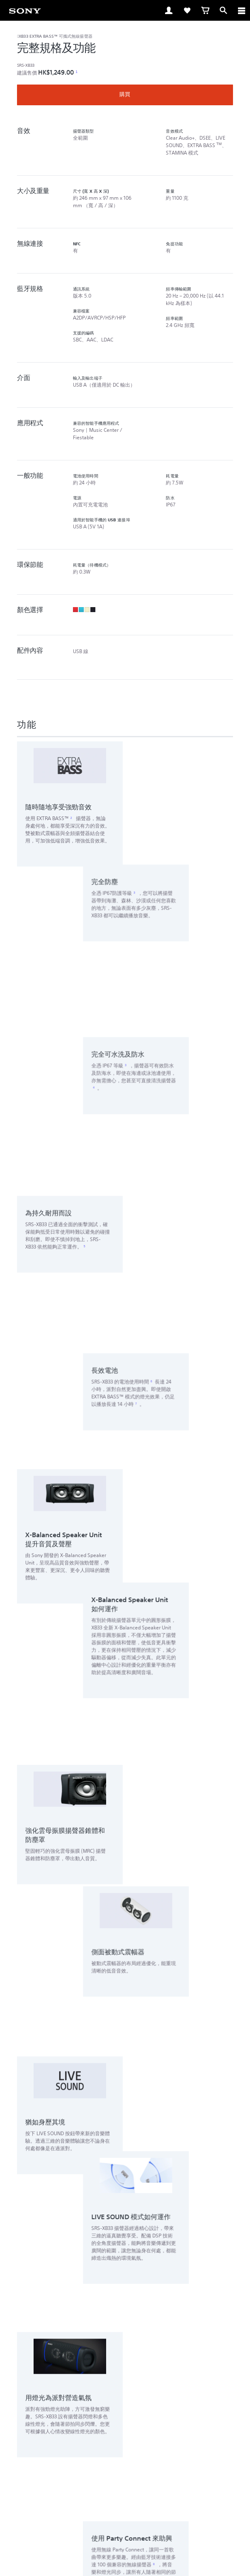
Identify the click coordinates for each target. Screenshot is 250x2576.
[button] (125, 2301)
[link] (24, 10)
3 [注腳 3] (179, 769)
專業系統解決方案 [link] (80, 2438)
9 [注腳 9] (198, 1420)
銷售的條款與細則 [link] (125, 2517)
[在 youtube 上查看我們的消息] (125, 2458)
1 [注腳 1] (76, 72)
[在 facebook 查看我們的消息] (107, 2458)
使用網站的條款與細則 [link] (125, 2506)
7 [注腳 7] (180, 953)
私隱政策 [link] (125, 2528)
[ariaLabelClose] (241, 10)
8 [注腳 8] (198, 1397)
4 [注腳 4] (138, 872)
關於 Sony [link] (150, 2438)
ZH (36, 2395)
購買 (124, 94)
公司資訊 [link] (181, 2438)
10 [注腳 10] (101, 1737)
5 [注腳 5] (84, 921)
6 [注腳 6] (196, 931)
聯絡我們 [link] (120, 2438)
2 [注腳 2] (71, 817)
